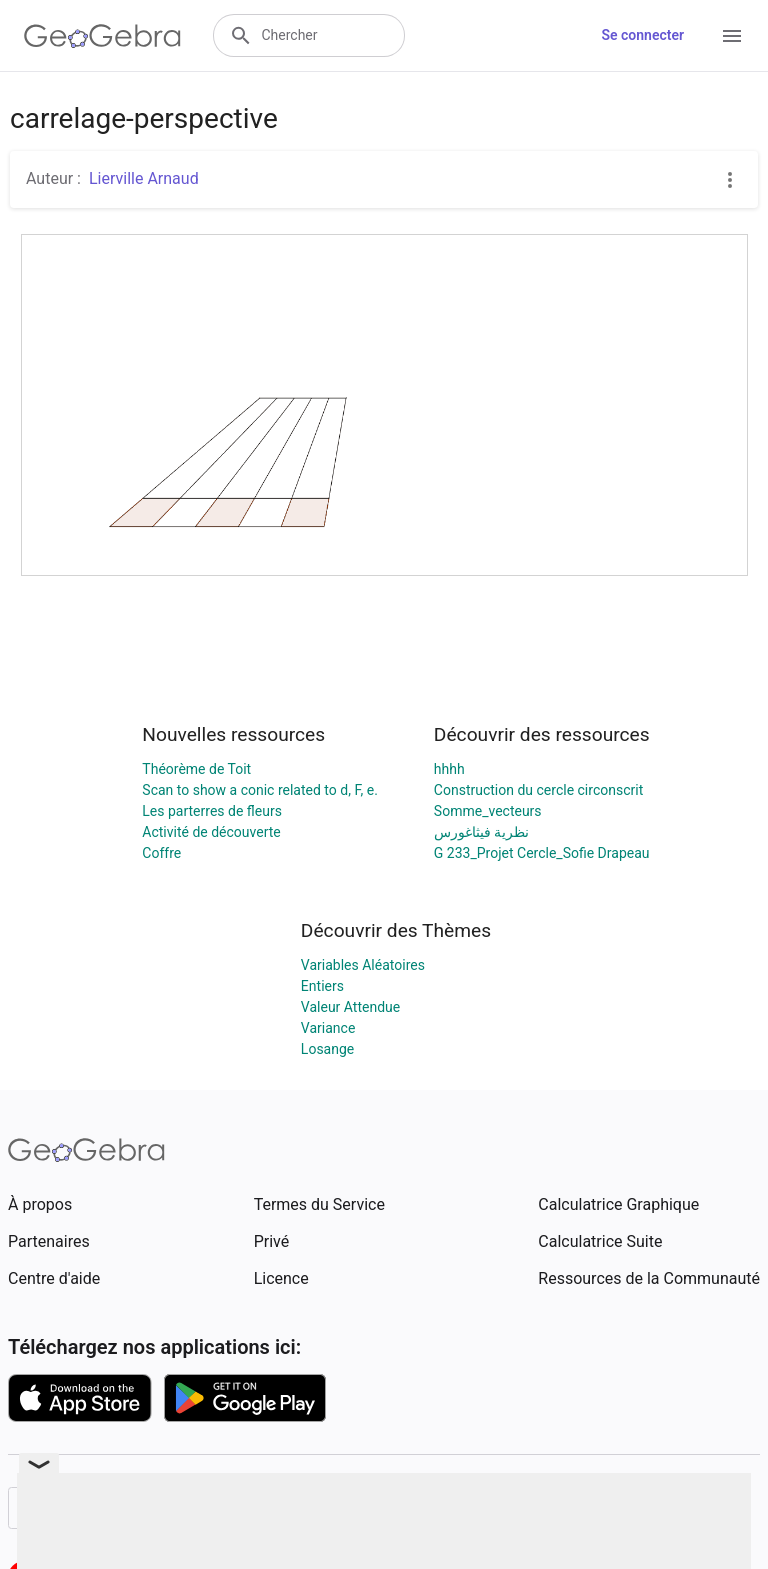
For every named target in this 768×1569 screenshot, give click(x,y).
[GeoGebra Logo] (102, 36)
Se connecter (642, 35)
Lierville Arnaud (144, 178)
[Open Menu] (732, 36)
